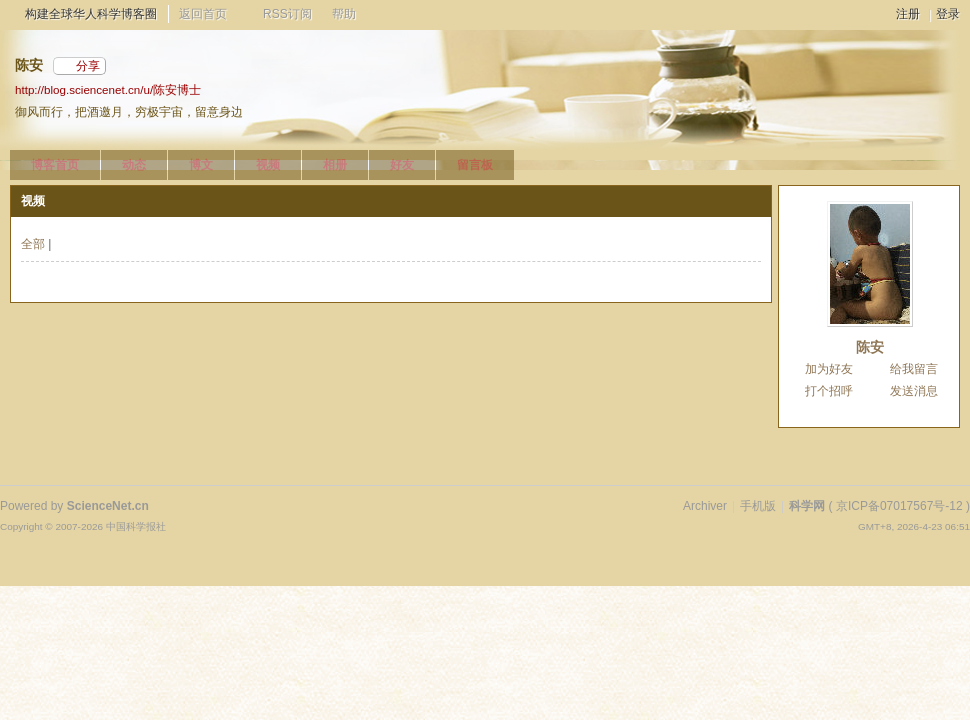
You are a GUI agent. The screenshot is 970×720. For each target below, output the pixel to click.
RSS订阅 (287, 14)
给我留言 (914, 369)
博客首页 (55, 165)
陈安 (870, 347)
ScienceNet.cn (108, 506)
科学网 (807, 506)
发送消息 (914, 391)
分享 (88, 66)
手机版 (758, 506)
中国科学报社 (136, 526)
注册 (908, 14)
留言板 (475, 165)
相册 (335, 165)
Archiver (705, 506)
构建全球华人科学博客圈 (91, 14)
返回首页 (203, 14)
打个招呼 (829, 391)
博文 (201, 165)
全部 (33, 244)
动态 (134, 165)
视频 (268, 165)
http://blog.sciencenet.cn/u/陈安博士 (108, 89)
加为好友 (829, 369)
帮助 (344, 14)
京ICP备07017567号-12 (899, 506)
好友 (402, 165)
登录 (948, 14)
